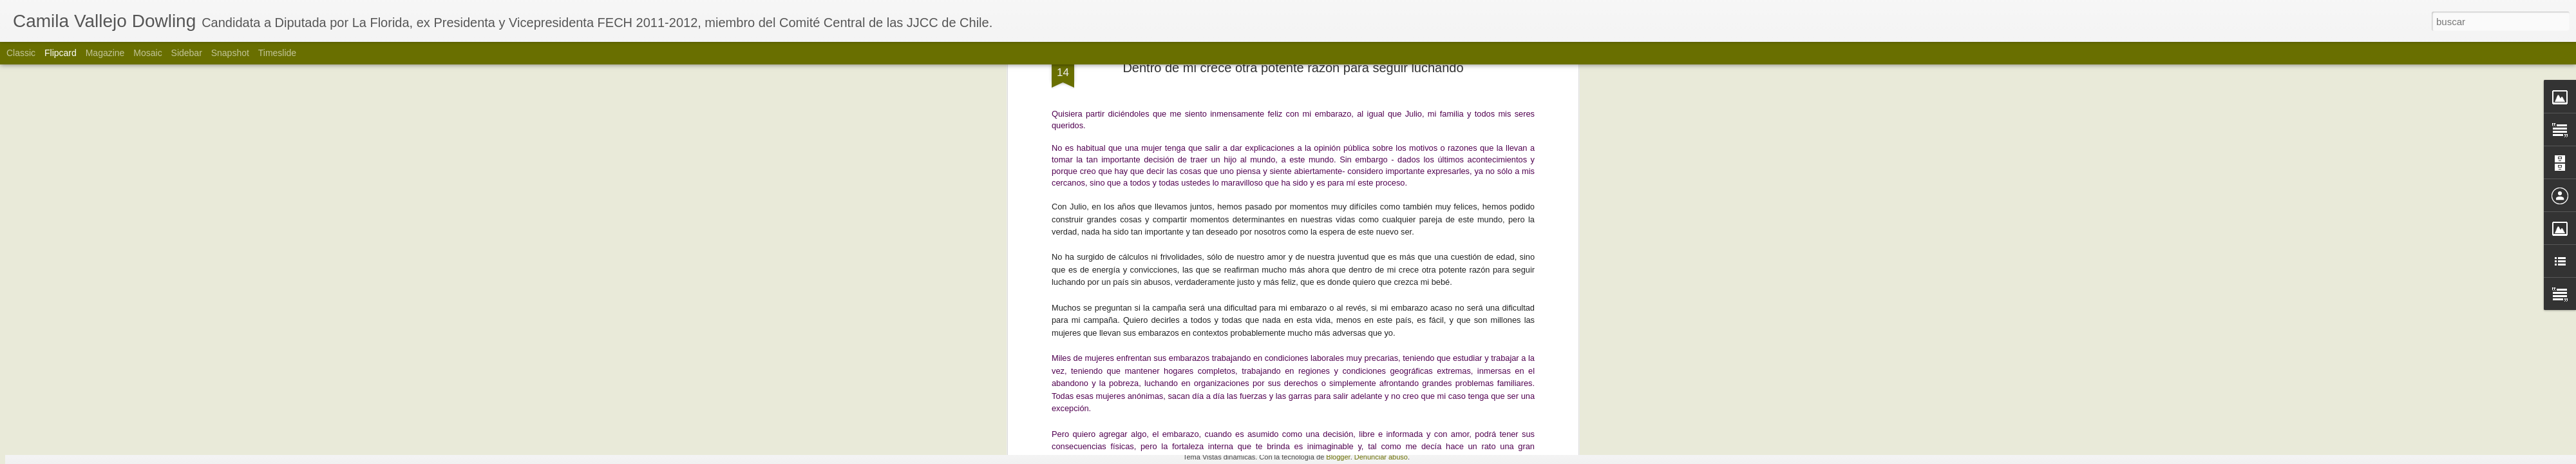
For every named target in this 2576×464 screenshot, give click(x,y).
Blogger (1338, 457)
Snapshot (230, 53)
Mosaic (147, 53)
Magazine (105, 53)
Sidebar (186, 53)
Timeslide (277, 53)
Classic (20, 53)
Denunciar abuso (1381, 457)
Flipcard (60, 53)
